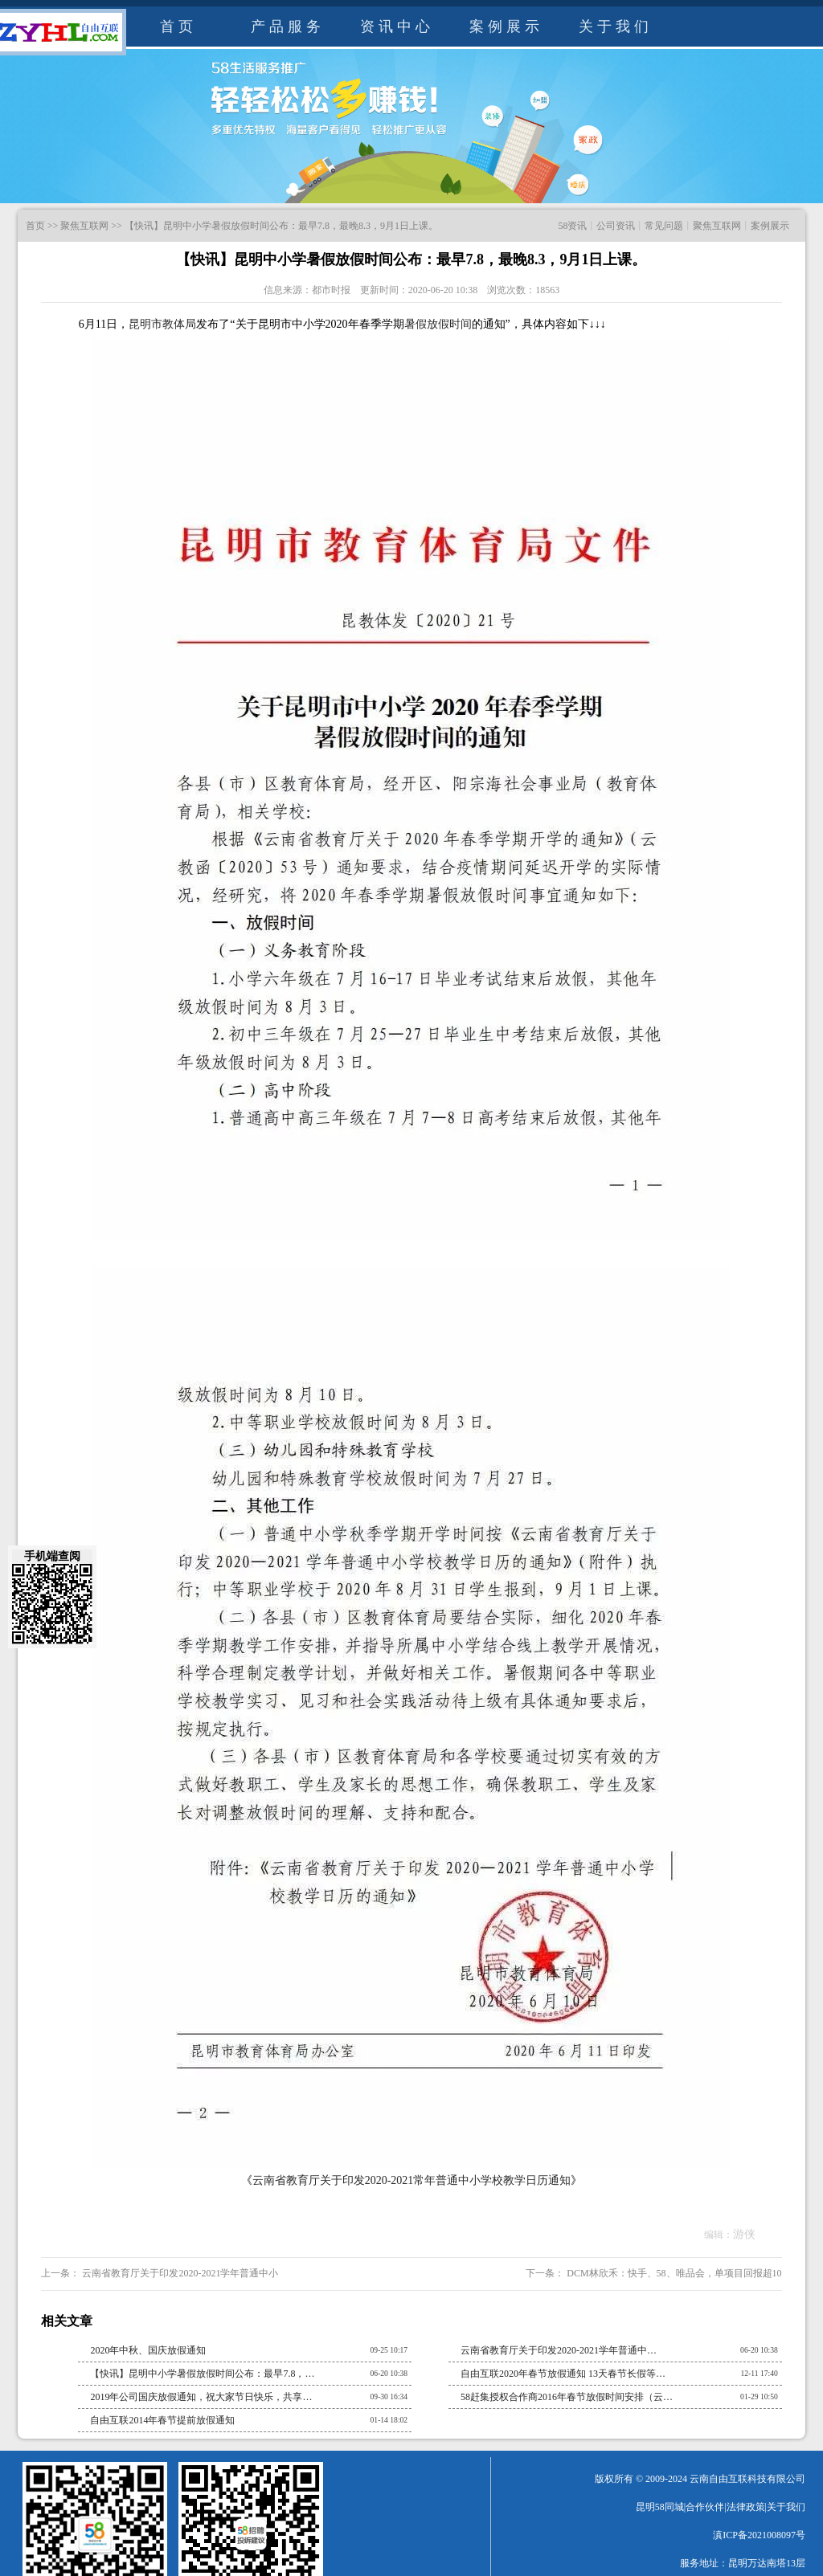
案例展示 (506, 26)
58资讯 (572, 225)
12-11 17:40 (758, 2373)
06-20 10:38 (759, 2349)
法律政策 (746, 2507)
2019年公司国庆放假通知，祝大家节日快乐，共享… (201, 2396)
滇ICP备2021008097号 (759, 2535)
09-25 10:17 (389, 2349)
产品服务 (288, 26)
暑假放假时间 (438, 324)
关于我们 (616, 26)
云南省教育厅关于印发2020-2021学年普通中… (559, 2350)
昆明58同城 (660, 2507)
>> (53, 225)
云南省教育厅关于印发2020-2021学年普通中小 (179, 2273)
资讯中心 (397, 26)
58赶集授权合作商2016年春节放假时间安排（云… (567, 2396)
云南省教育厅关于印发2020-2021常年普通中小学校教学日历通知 (411, 2180)
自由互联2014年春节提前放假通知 (162, 2420)
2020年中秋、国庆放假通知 (148, 2350)
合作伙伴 (705, 2507)
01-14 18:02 (389, 2419)
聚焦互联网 (84, 225)
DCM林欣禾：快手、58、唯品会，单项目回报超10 (672, 2273)
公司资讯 (615, 225)
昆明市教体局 (162, 324)
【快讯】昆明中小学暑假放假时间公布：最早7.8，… (202, 2373)
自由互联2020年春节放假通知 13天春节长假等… (563, 2373)
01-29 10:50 (759, 2396)
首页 (178, 26)
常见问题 (664, 225)
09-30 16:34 (389, 2396)
